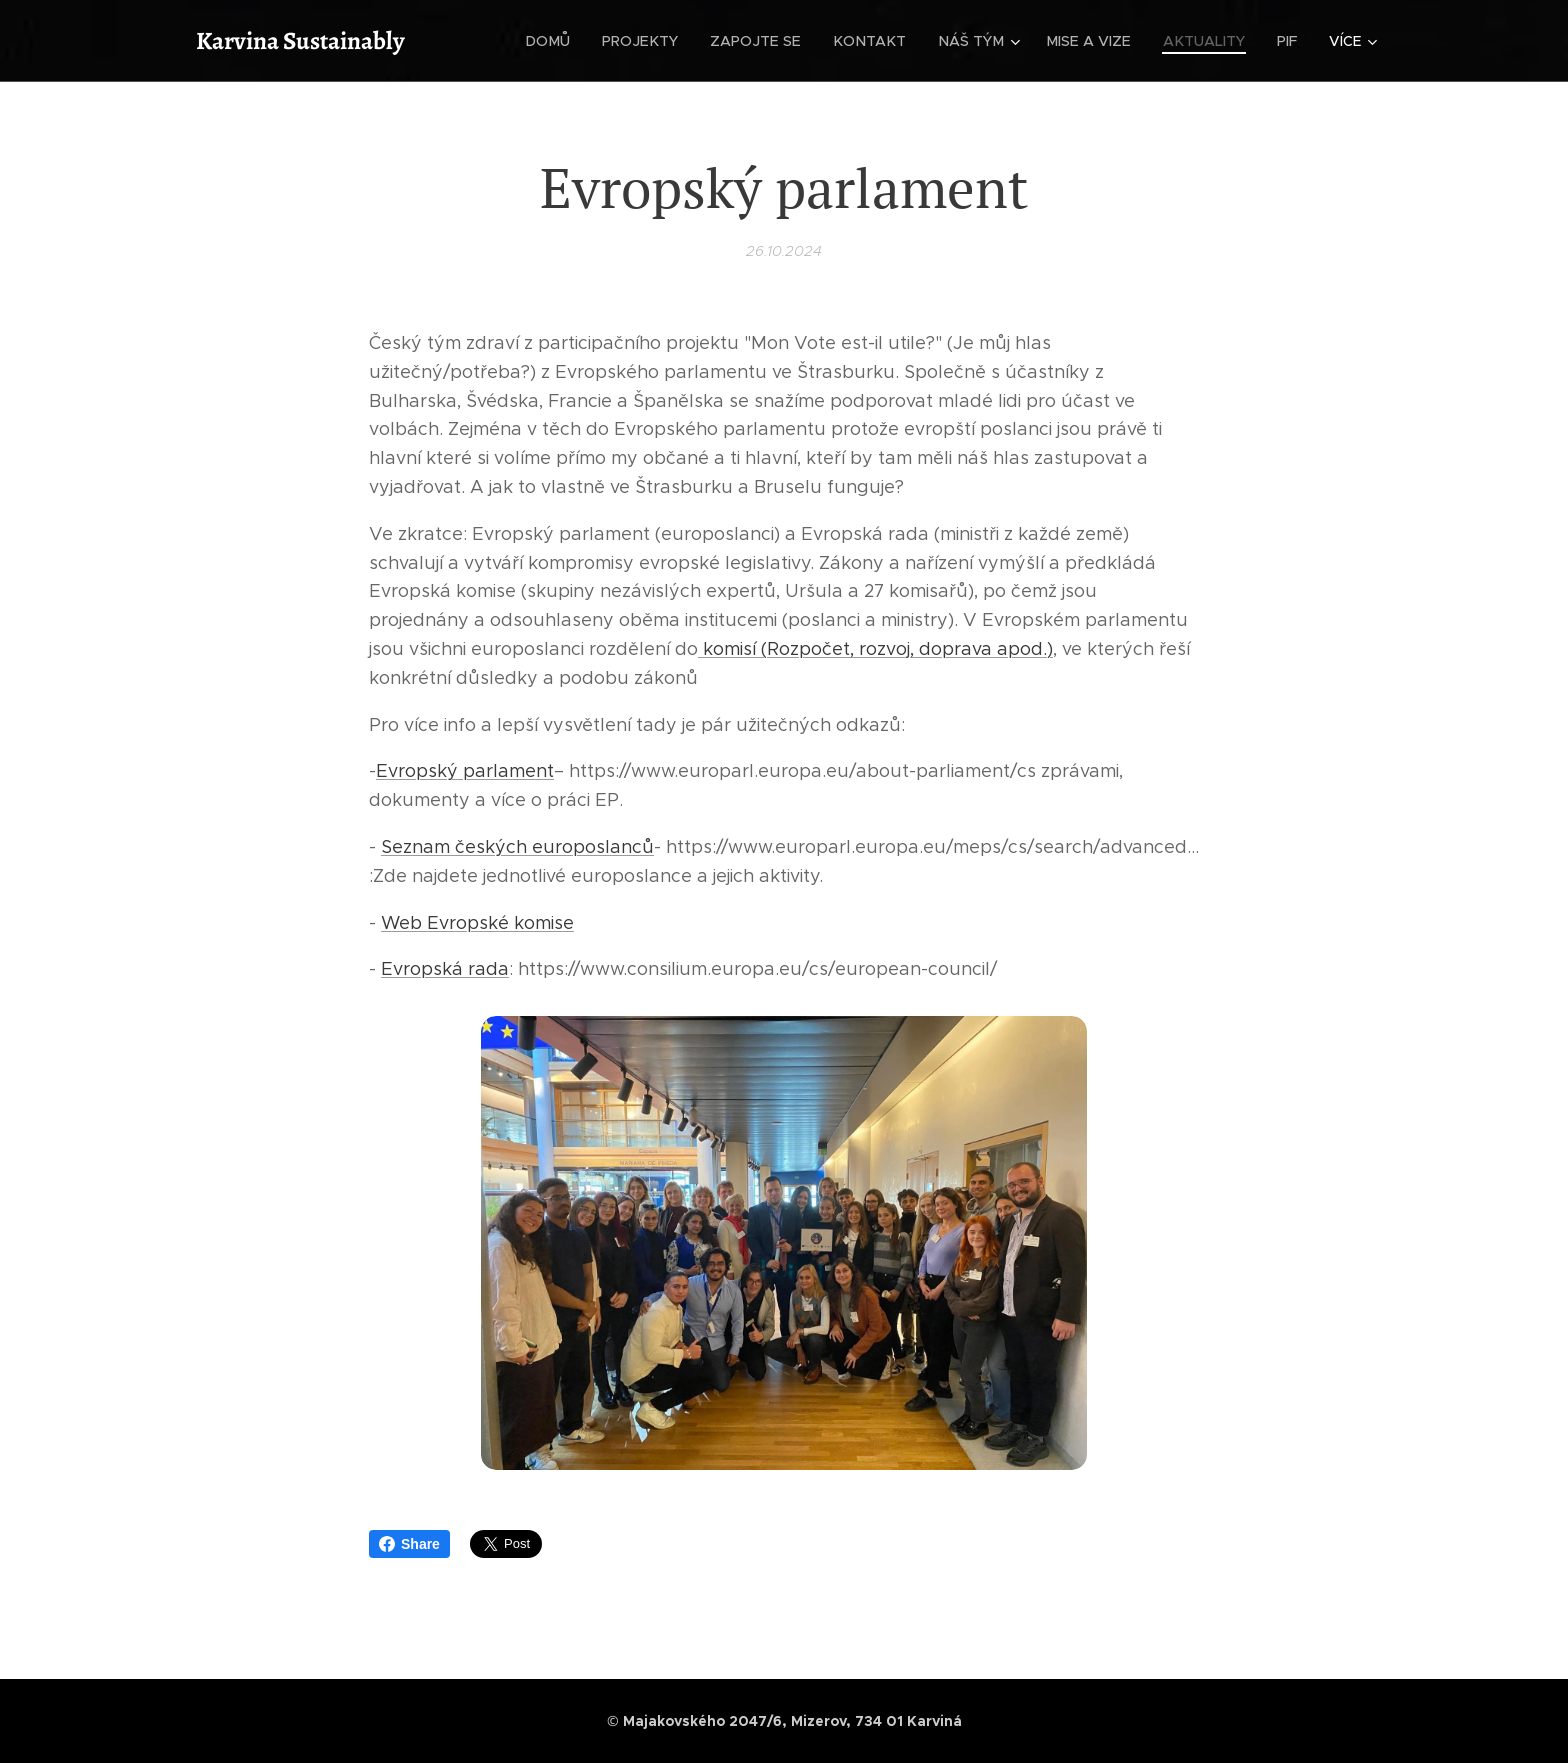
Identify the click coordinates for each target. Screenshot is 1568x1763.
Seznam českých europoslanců (517, 847)
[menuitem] (569, 41)
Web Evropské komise (477, 922)
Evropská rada (445, 969)
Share (409, 1544)
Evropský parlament (465, 771)
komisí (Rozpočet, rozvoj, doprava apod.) (875, 649)
